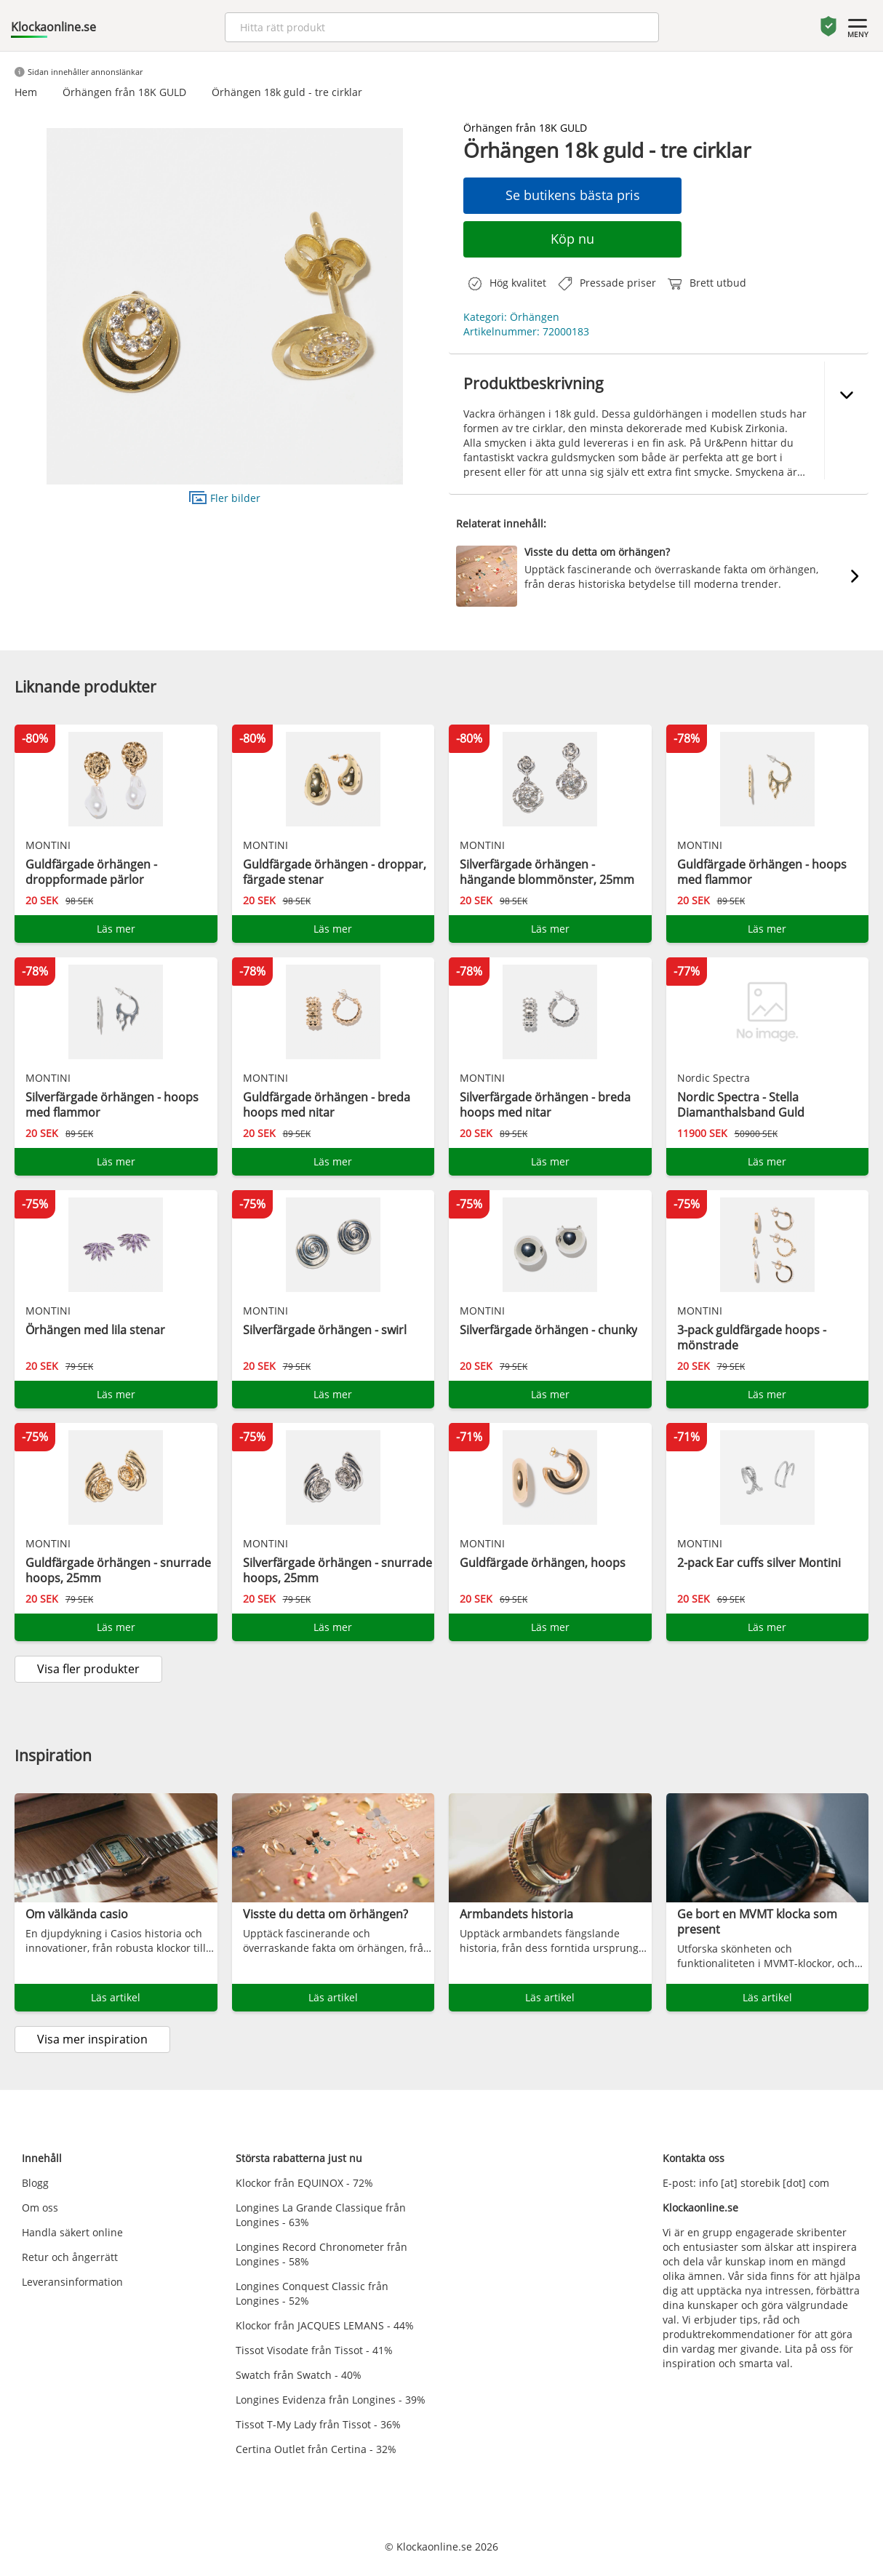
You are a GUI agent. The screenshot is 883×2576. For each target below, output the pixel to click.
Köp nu (572, 238)
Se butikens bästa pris (573, 195)
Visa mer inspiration (92, 2039)
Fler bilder (224, 497)
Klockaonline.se (53, 27)
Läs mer (116, 929)
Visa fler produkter (88, 1669)
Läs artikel (115, 1997)
